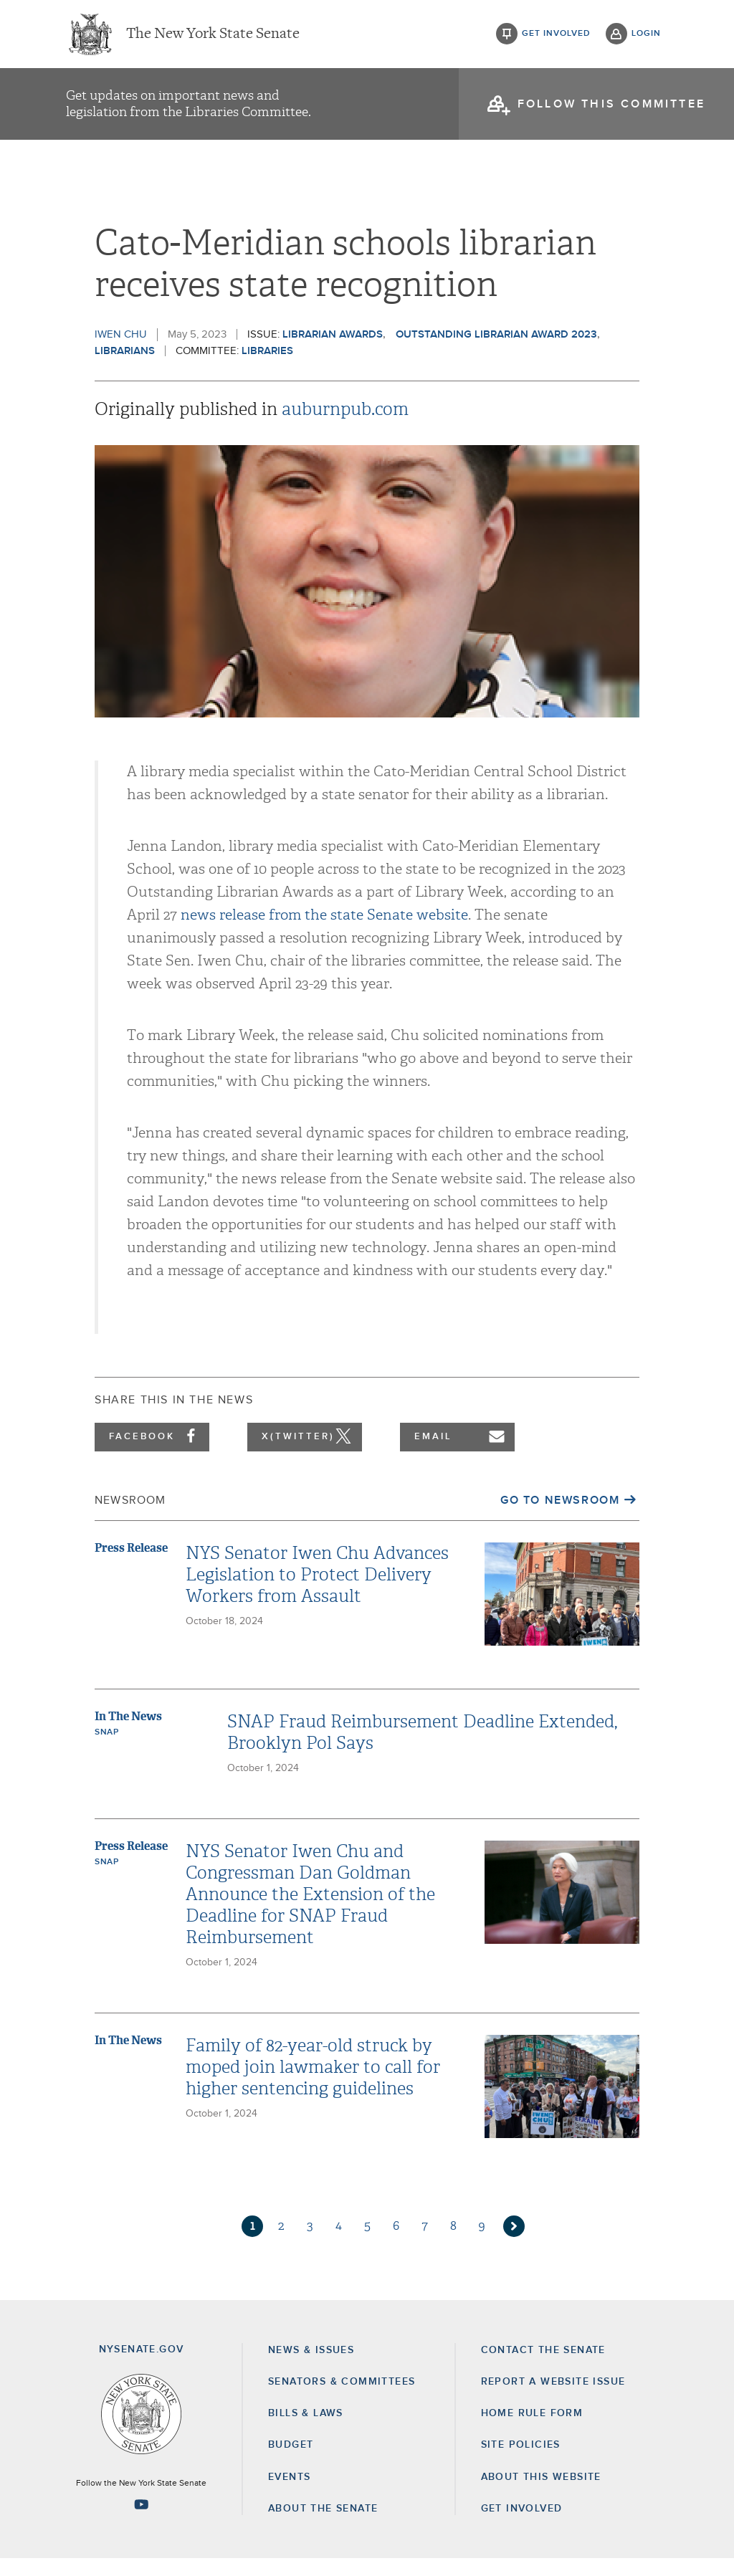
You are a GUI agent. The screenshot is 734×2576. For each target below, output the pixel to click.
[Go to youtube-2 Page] (141, 2521)
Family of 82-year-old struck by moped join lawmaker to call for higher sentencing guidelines (313, 2084)
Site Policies (521, 2462)
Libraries (267, 368)
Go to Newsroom (559, 1517)
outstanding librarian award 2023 (496, 351)
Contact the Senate (543, 2367)
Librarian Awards (332, 351)
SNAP (106, 1749)
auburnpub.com (345, 426)
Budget (290, 2462)
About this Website (541, 2494)
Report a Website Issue (553, 2399)
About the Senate (323, 2526)
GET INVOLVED (522, 2526)
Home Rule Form (532, 2430)
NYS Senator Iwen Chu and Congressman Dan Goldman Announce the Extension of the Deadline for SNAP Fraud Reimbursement (310, 1911)
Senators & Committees (341, 2399)
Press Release (131, 1565)
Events (289, 2494)
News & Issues (311, 2367)
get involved (556, 36)
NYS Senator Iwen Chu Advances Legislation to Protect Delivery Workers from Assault (317, 1592)
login (646, 36)
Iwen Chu (121, 351)
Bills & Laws (305, 2430)
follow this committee (611, 107)
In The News (128, 1733)
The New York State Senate (213, 36)
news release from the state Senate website (324, 932)
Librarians (125, 368)
